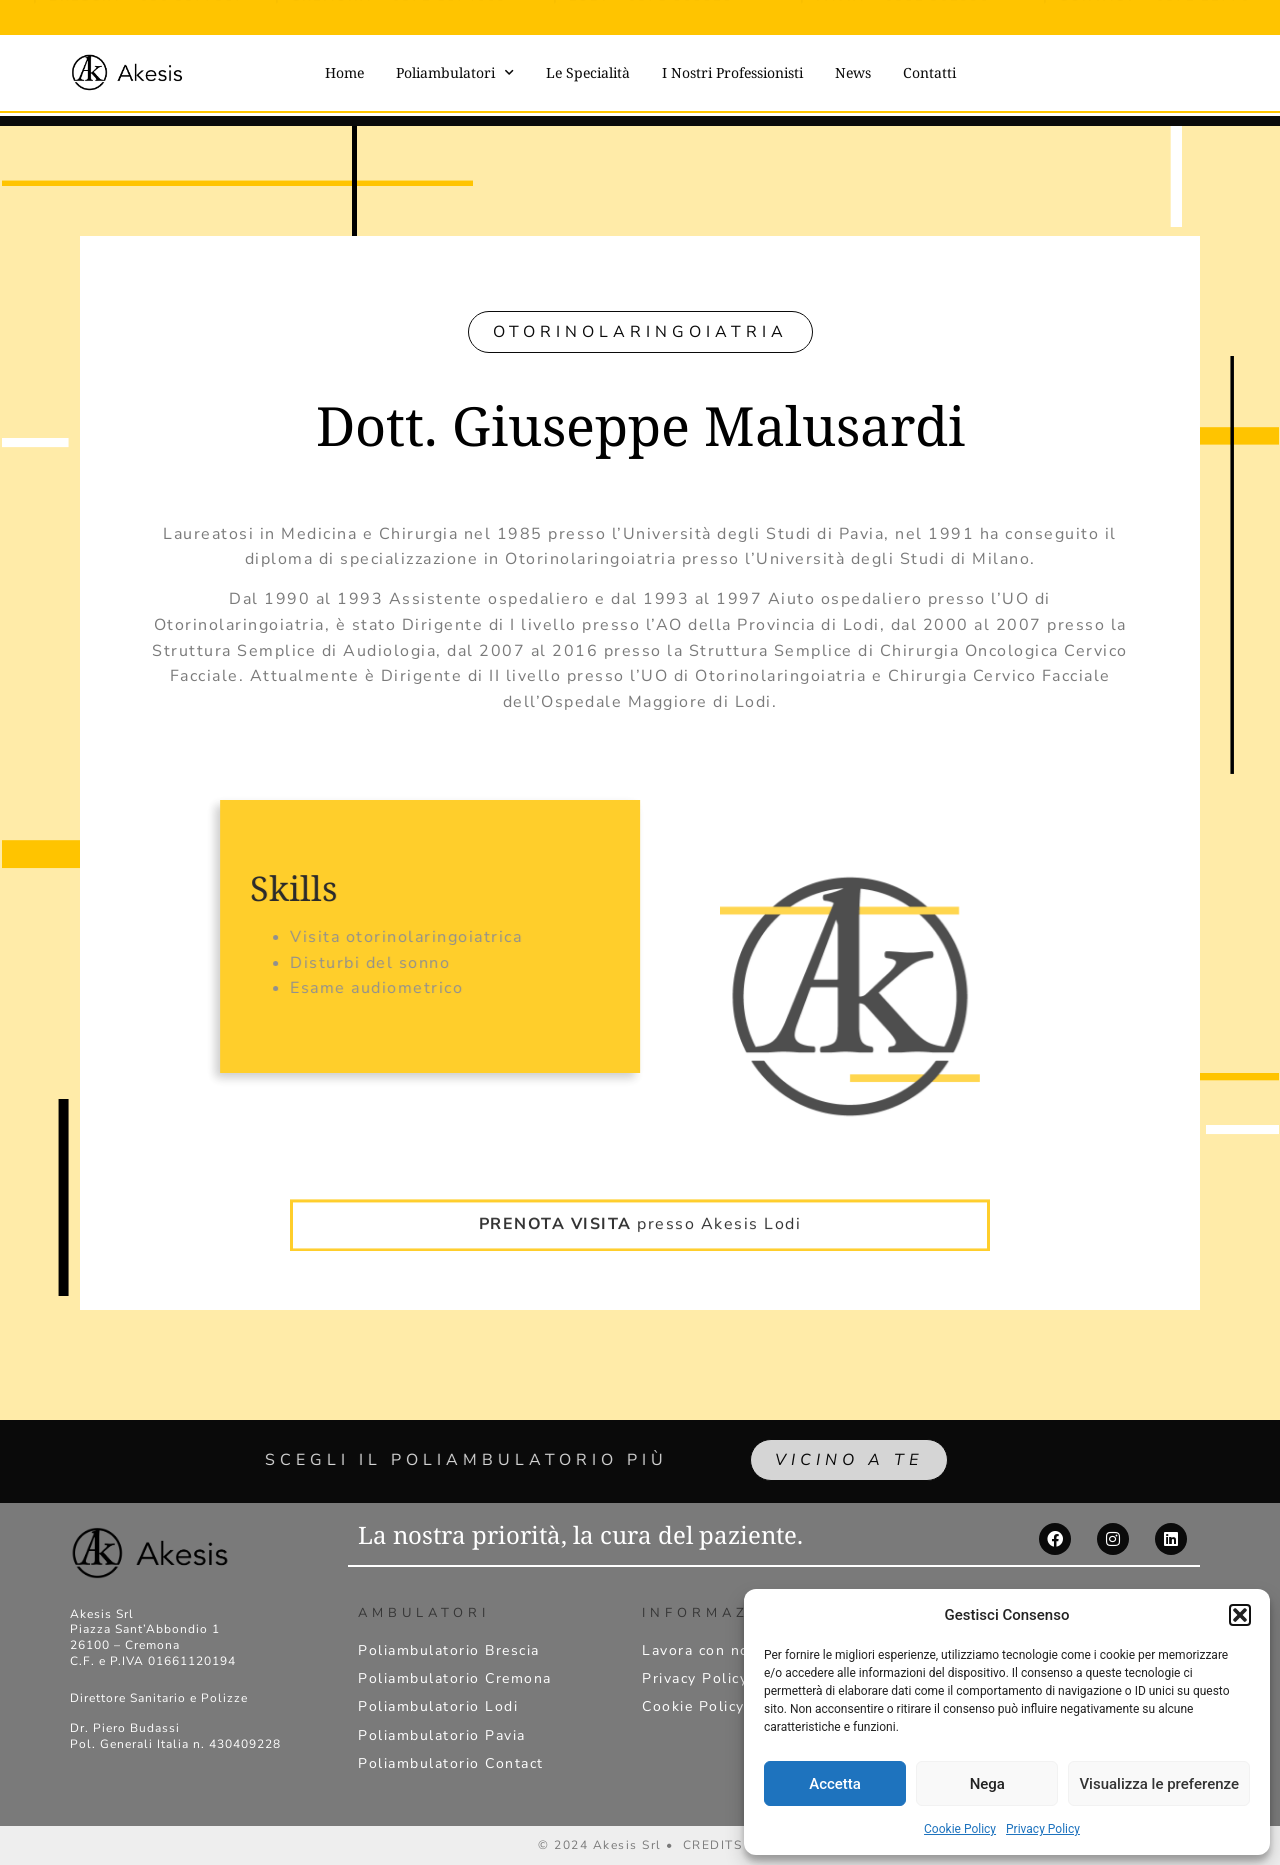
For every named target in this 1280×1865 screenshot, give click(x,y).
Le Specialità (588, 72)
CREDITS (713, 1845)
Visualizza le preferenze (1159, 1784)
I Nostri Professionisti (732, 72)
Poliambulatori (455, 73)
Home (344, 72)
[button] (1240, 1615)
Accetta (835, 1784)
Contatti (929, 72)
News (853, 72)
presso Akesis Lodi (640, 1195)
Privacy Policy (1043, 1829)
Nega (987, 1784)
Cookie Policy (960, 1829)
